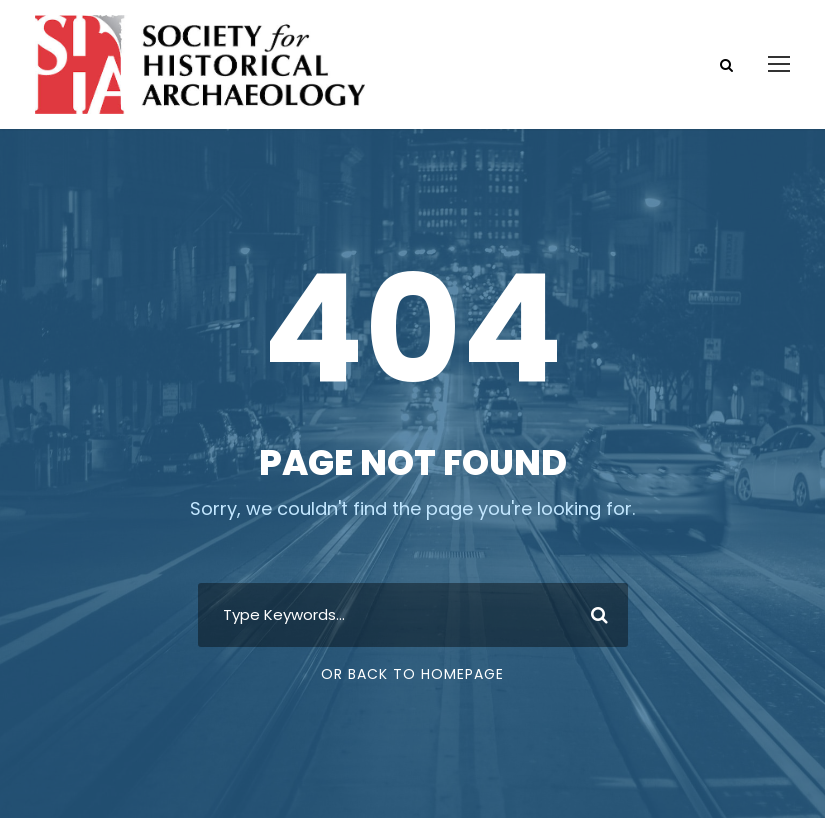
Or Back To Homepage (412, 674)
